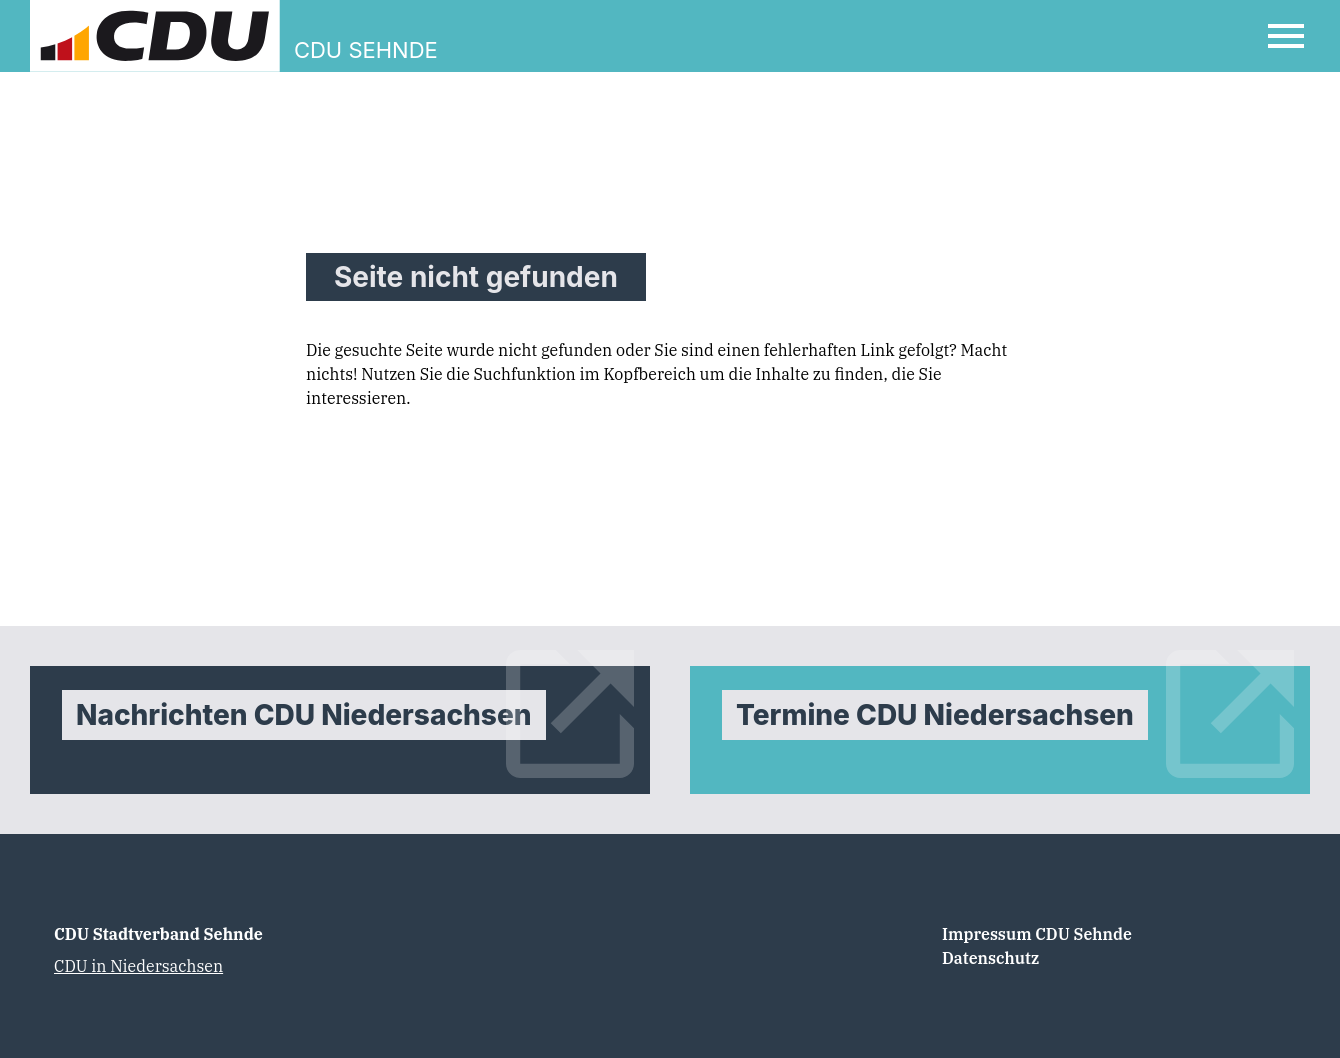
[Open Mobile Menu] (1286, 36)
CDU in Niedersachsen (138, 966)
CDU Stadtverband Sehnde (158, 934)
